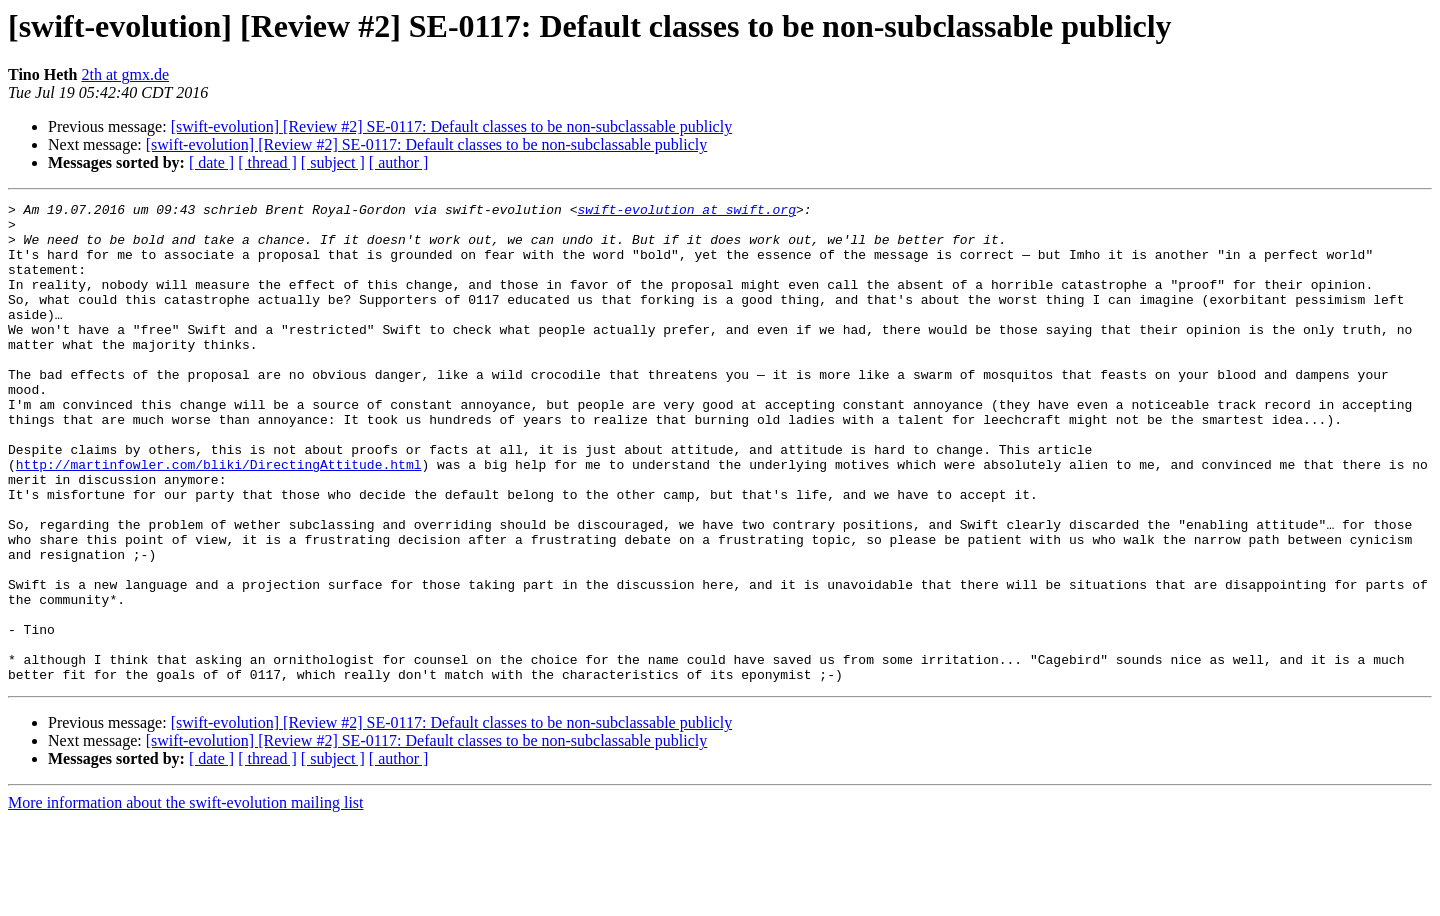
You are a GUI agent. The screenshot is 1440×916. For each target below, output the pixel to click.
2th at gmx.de (126, 74)
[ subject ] (333, 162)
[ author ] (399, 162)
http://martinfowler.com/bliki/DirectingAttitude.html (219, 518)
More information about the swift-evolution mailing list (186, 898)
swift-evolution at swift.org (686, 212)
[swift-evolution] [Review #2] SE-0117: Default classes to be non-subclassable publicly (452, 126)
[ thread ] (267, 162)
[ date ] (211, 162)
